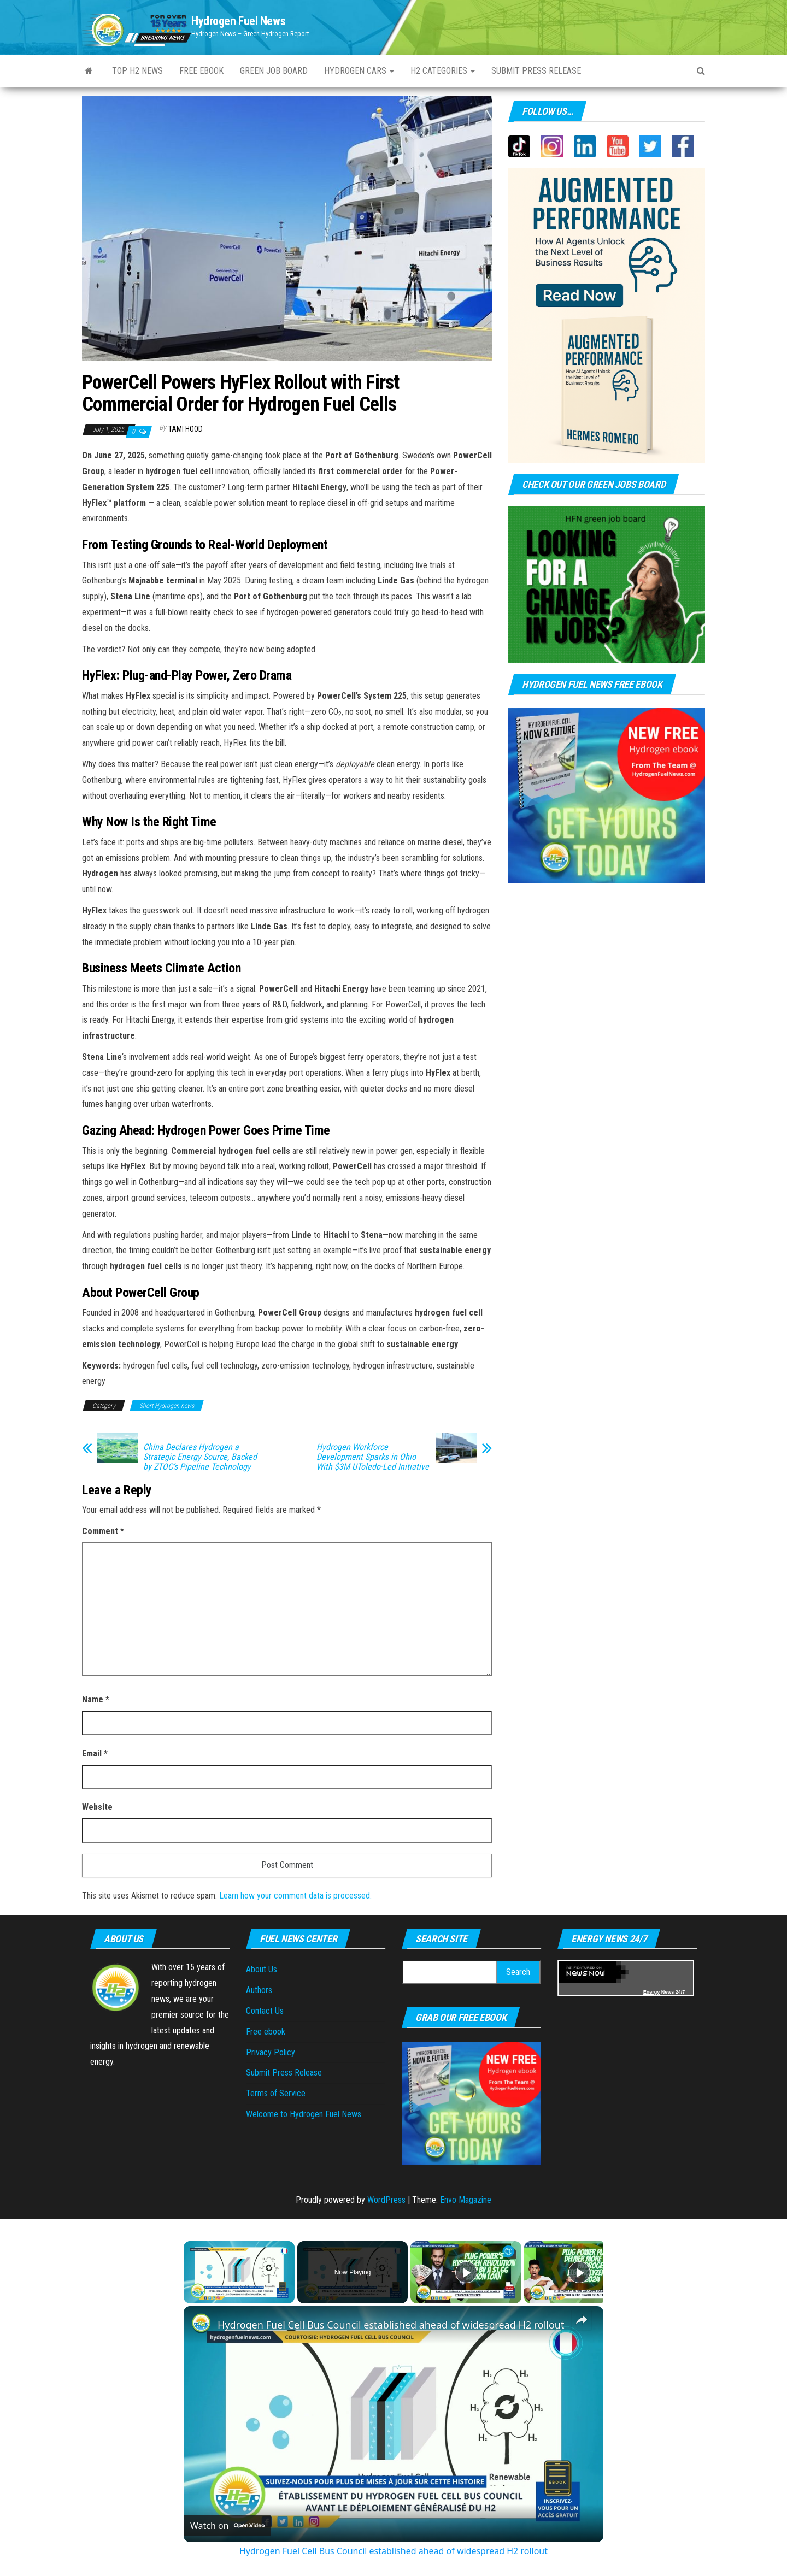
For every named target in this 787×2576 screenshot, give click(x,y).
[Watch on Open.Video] (227, 2525)
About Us (261, 1969)
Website (97, 1807)
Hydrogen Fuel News (238, 21)
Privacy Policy (270, 2052)
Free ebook (201, 71)
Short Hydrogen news (166, 1406)
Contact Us (265, 2011)
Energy (651, 1992)
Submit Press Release (536, 71)
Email (95, 1753)
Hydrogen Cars (359, 71)
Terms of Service (276, 2093)
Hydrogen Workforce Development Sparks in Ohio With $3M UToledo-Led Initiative (372, 1457)
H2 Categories (442, 71)
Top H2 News (137, 71)
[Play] (466, 2272)
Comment (103, 1531)
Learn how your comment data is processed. (295, 1895)
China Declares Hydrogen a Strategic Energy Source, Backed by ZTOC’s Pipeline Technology (200, 1457)
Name (95, 1699)
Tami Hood (185, 429)
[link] (201, 2324)
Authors (259, 1990)
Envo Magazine (465, 2200)
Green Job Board (274, 71)
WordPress (386, 2200)
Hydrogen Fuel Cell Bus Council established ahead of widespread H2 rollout (391, 2324)
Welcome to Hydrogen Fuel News (303, 2114)
